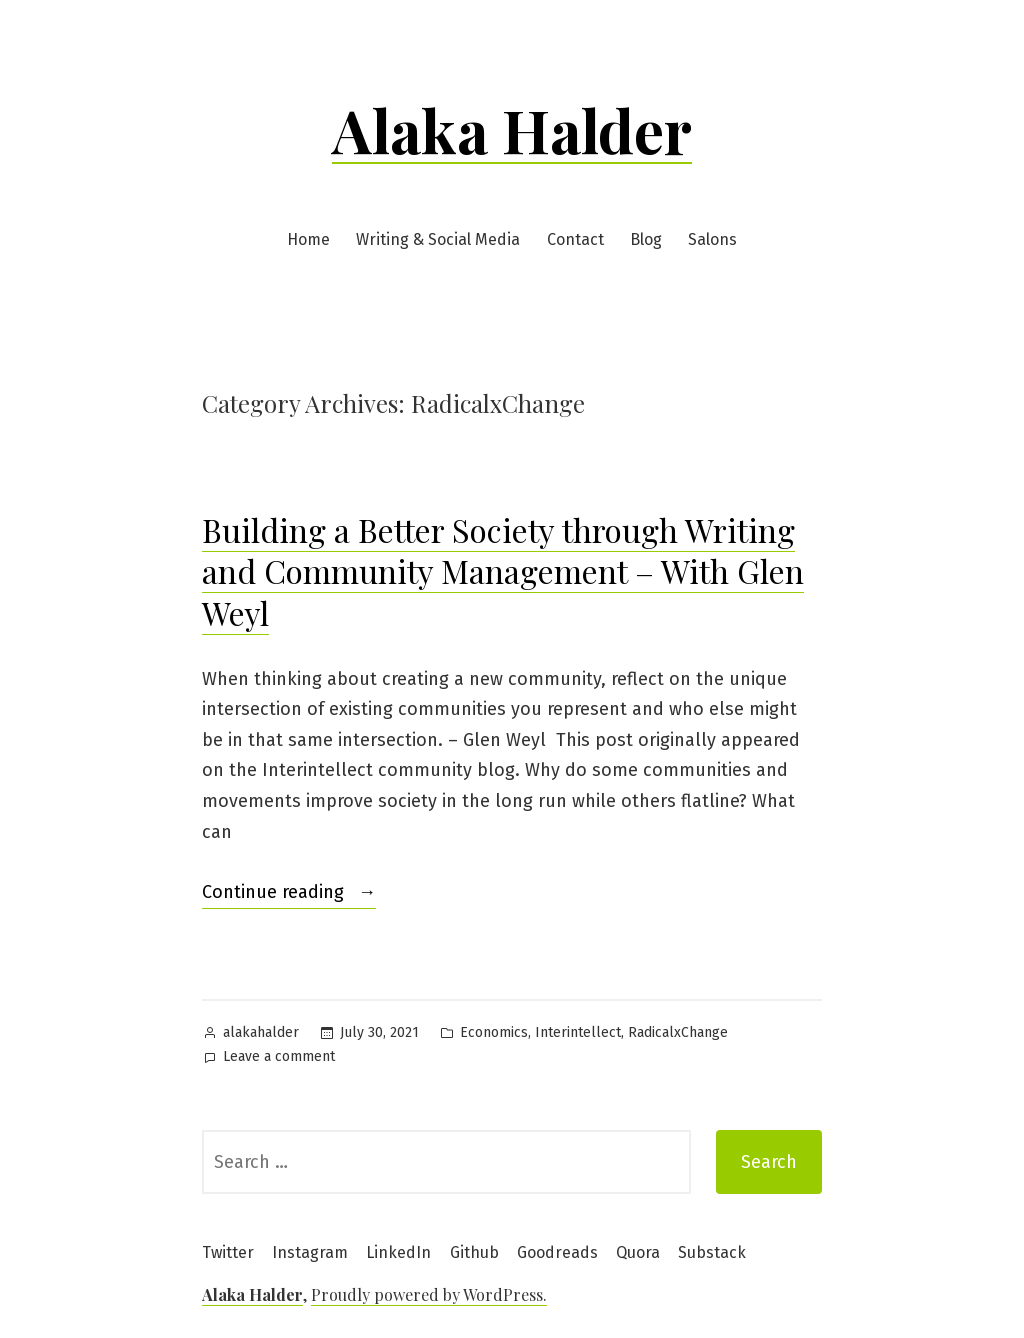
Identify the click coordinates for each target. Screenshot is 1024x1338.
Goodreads (557, 1252)
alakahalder (261, 1032)
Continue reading (289, 893)
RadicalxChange (678, 1032)
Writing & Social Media (438, 239)
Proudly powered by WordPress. (429, 1294)
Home (308, 239)
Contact (575, 239)
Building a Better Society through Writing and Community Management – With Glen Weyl (503, 571)
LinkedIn (398, 1252)
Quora (638, 1252)
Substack (712, 1252)
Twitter (228, 1252)
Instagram (310, 1252)
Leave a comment (279, 1057)
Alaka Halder (512, 129)
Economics (494, 1032)
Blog (646, 239)
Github (474, 1252)
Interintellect (578, 1032)
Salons (712, 239)
